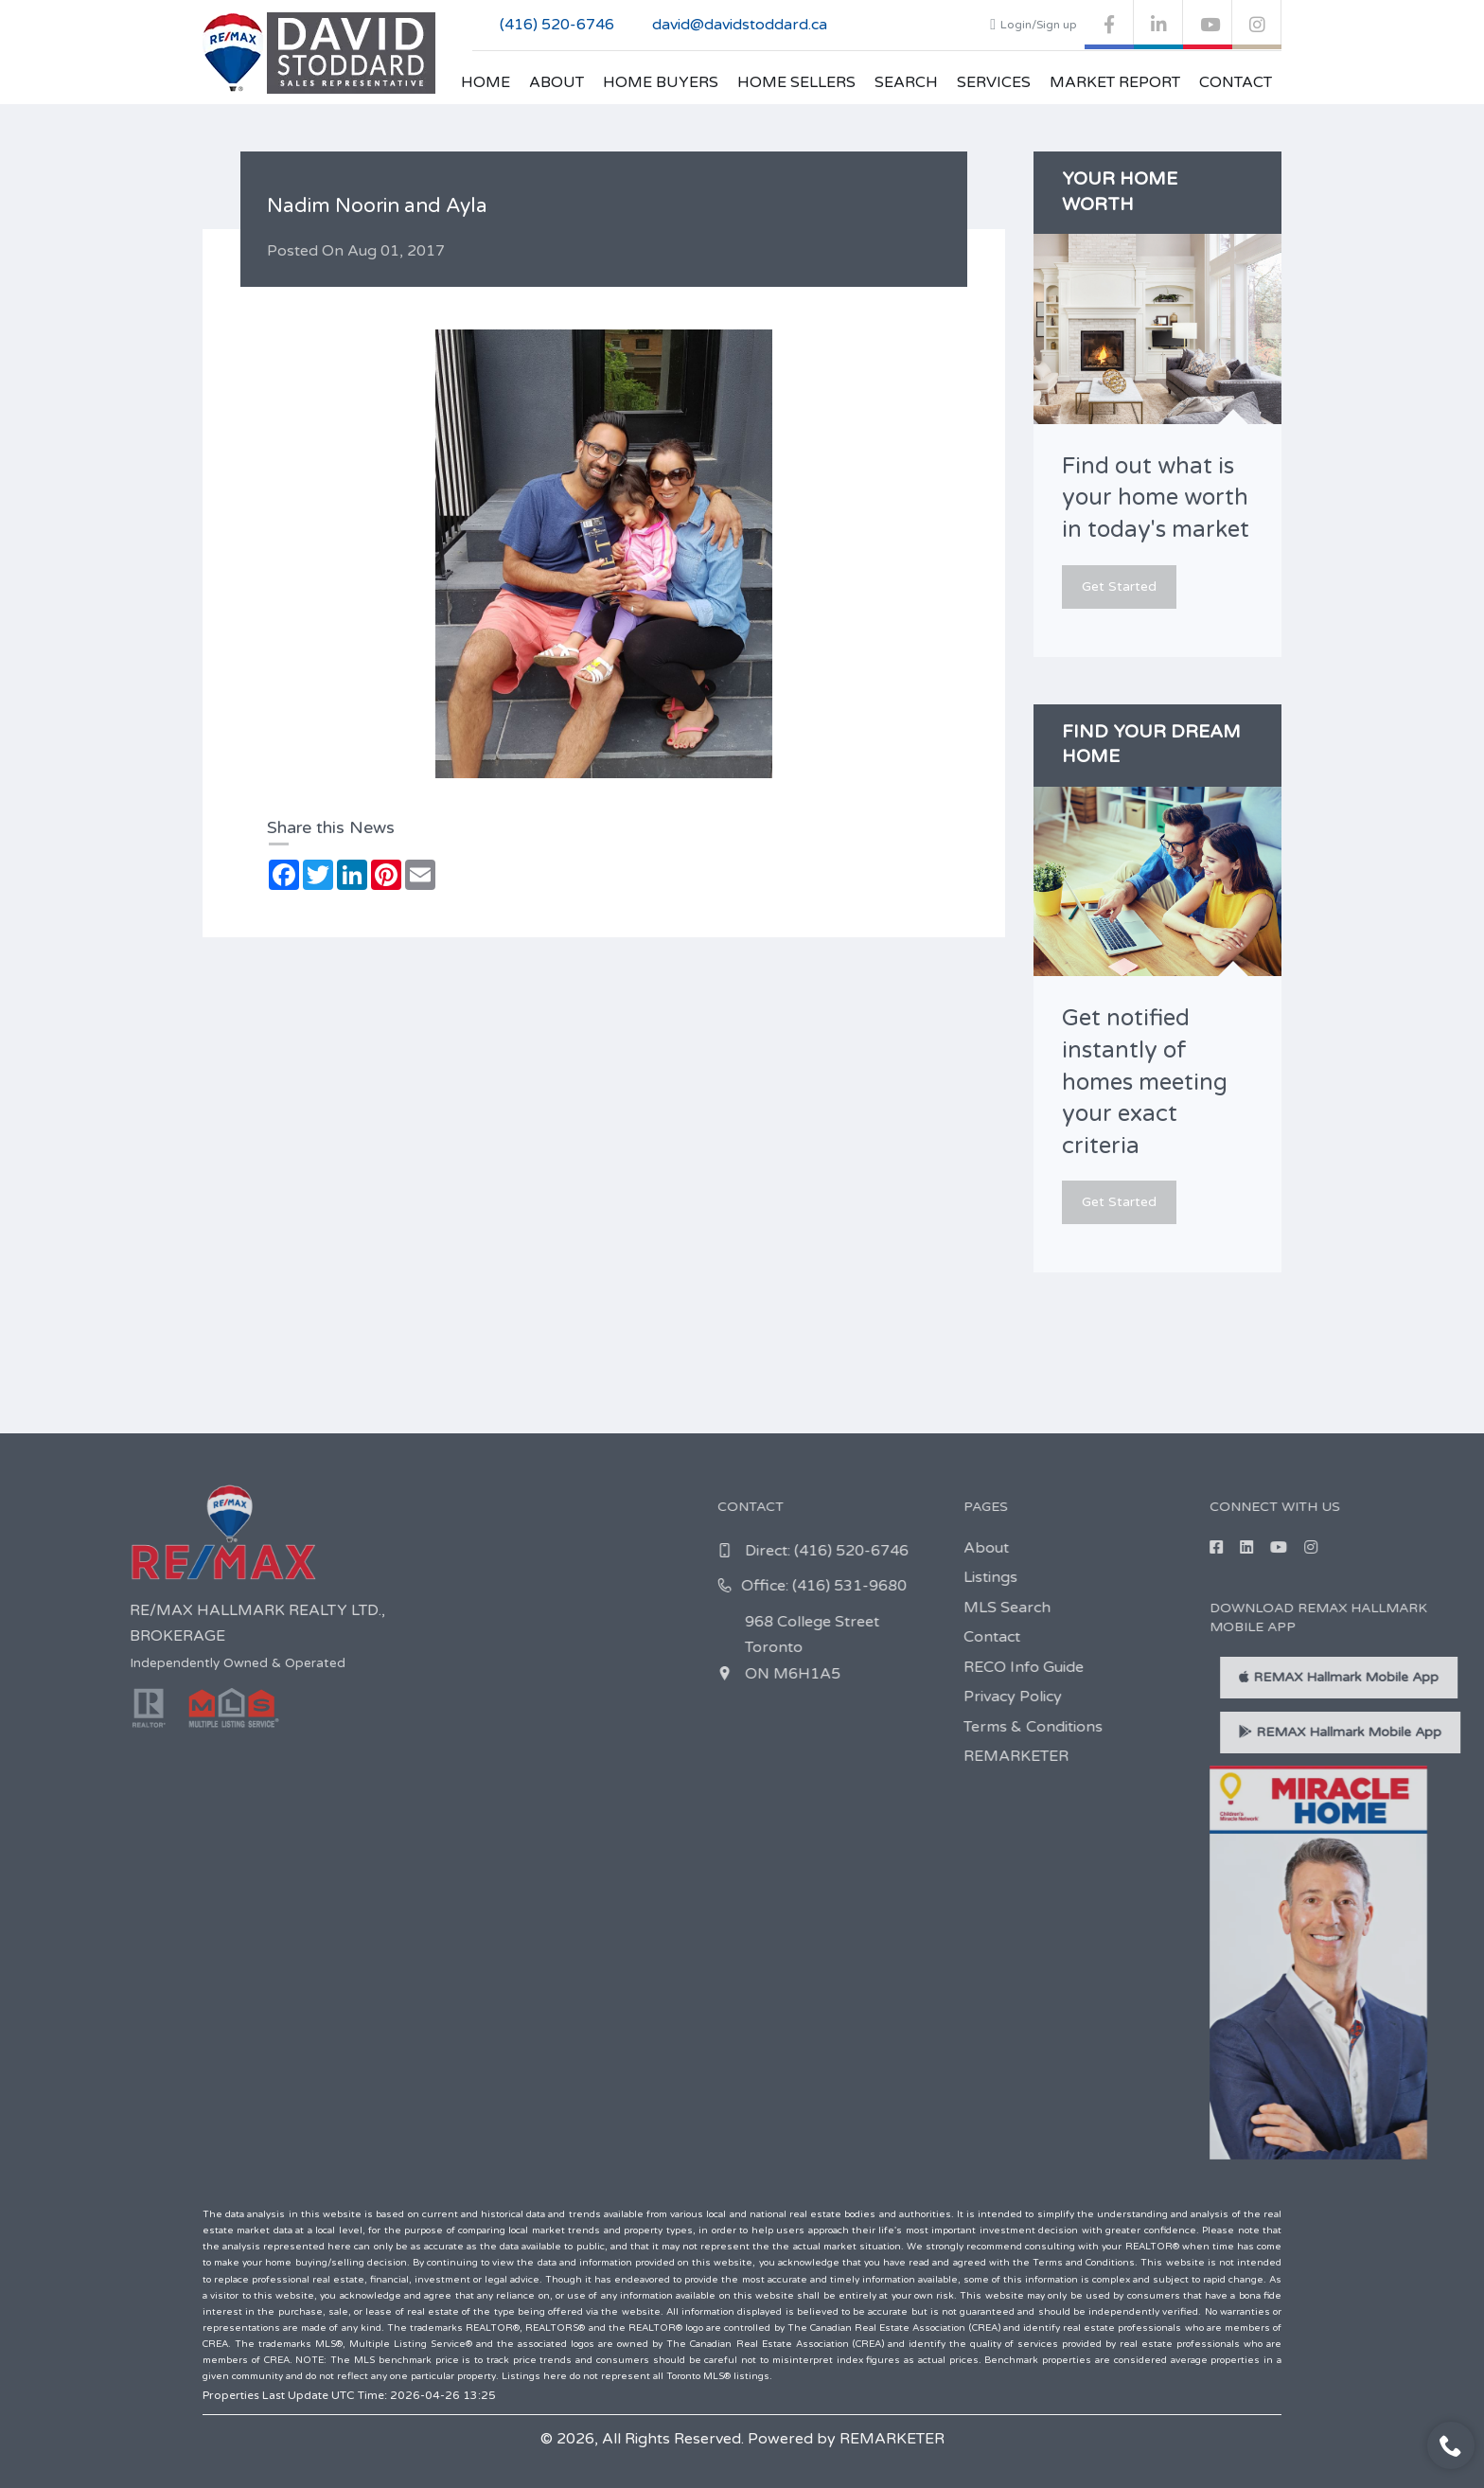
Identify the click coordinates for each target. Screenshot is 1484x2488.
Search (906, 82)
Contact (1235, 82)
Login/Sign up (1033, 24)
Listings (1402, 1577)
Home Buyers (660, 82)
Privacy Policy (1424, 1696)
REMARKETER (1427, 1756)
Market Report (1115, 82)
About (556, 82)
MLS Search (1418, 1607)
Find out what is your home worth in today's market (1155, 498)
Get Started (1119, 586)
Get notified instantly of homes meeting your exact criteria (1145, 1081)
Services (994, 82)
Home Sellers (796, 82)
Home (485, 82)
